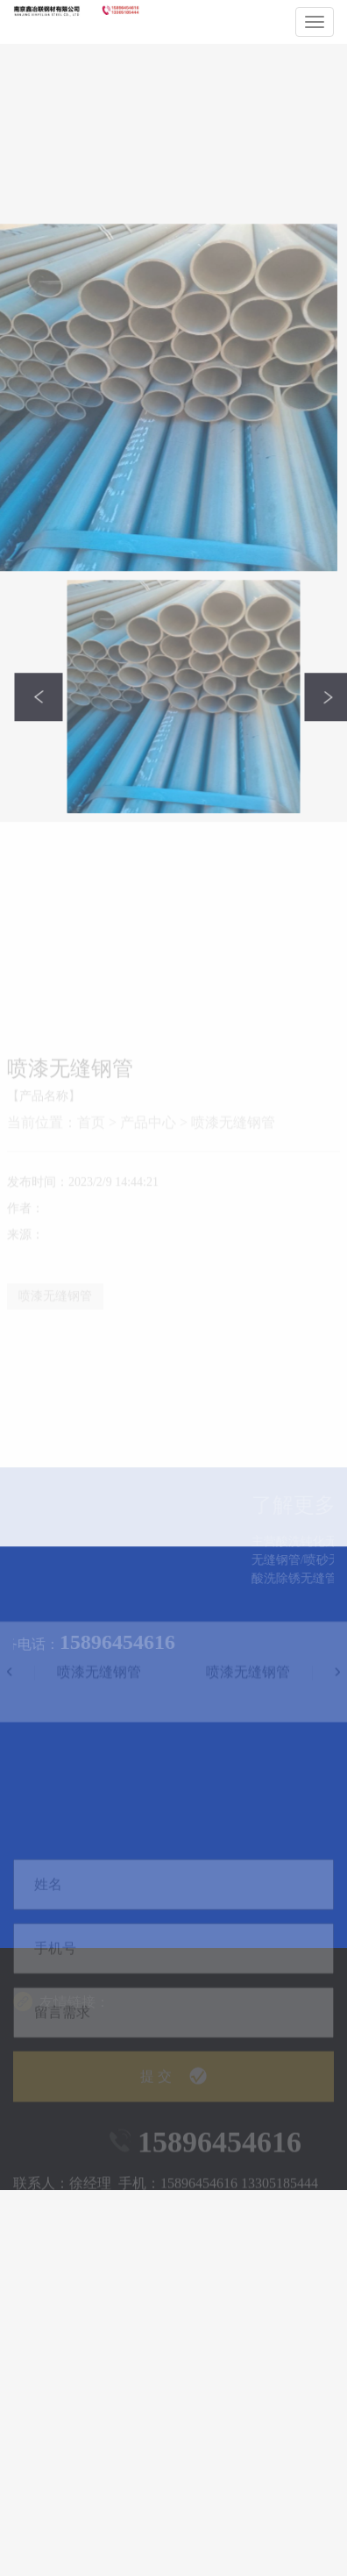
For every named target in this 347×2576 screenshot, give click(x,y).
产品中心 (148, 1236)
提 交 (173, 2108)
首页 (91, 1236)
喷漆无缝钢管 (233, 1236)
